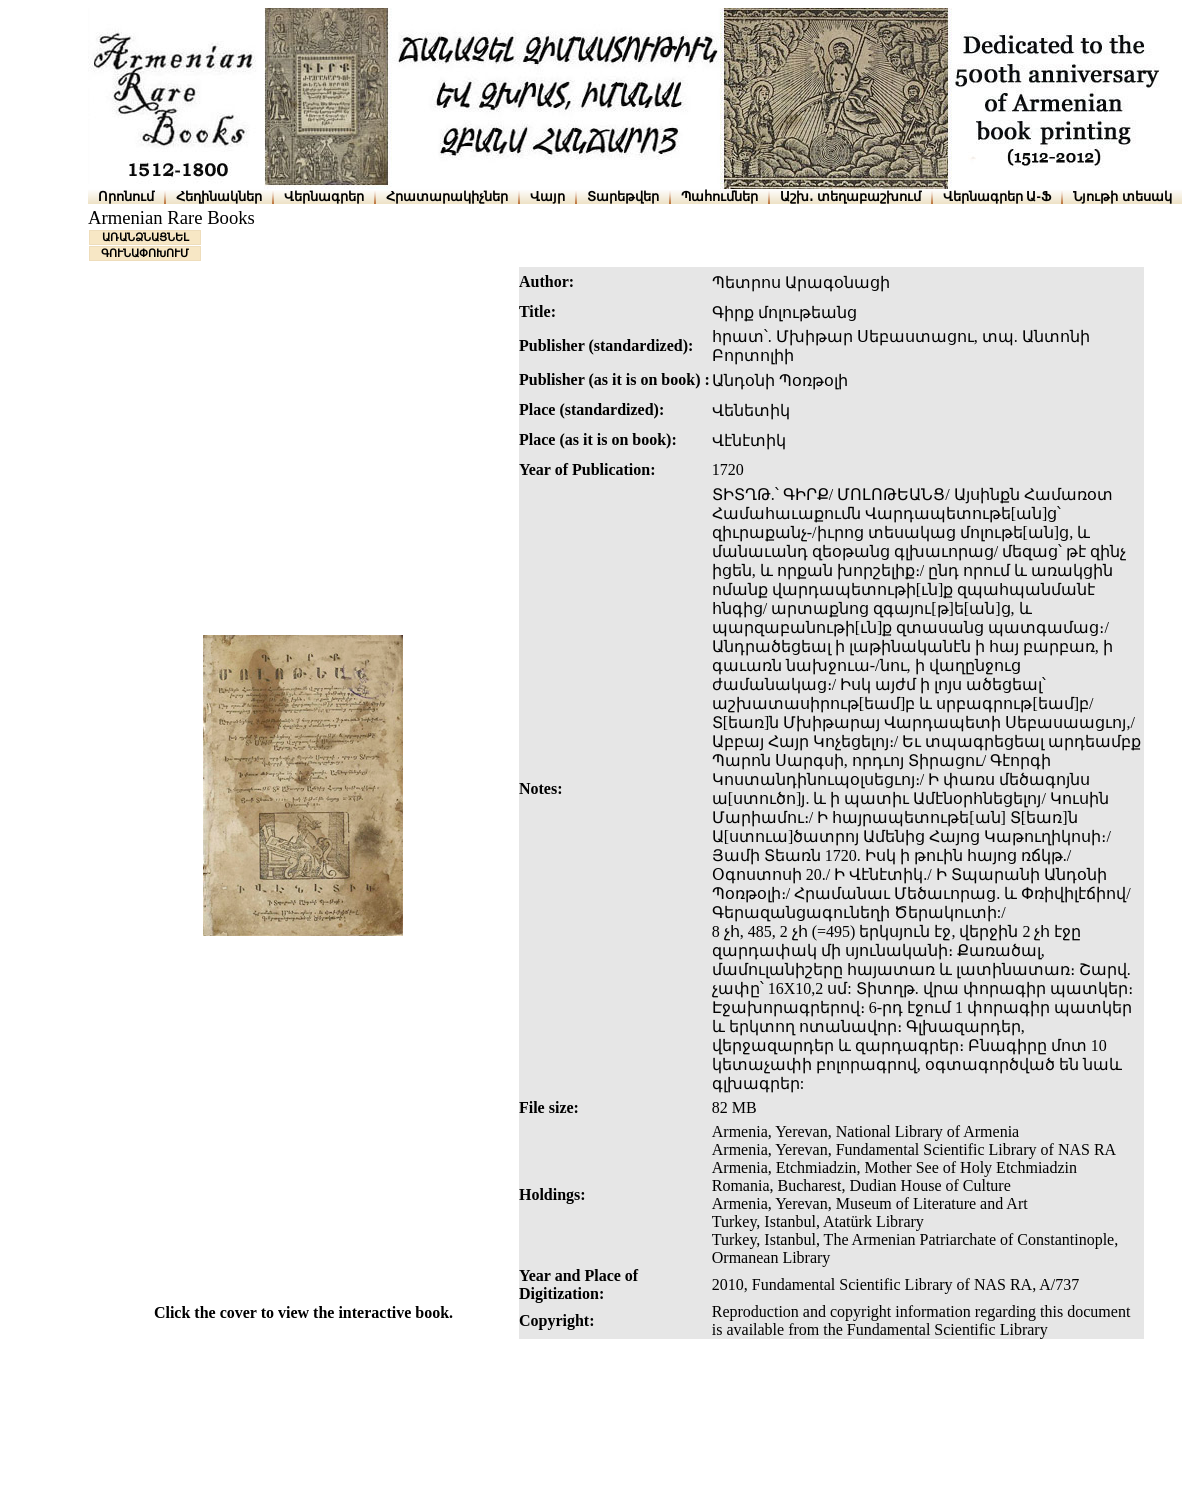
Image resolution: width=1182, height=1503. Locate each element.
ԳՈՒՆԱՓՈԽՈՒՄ (145, 253)
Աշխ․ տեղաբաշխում (850, 196)
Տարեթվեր (623, 196)
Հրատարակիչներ (447, 196)
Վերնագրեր (324, 196)
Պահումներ (719, 196)
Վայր (547, 196)
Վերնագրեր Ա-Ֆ (997, 196)
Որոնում (126, 196)
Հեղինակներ (219, 196)
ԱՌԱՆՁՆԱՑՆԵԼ (145, 237)
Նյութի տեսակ (1122, 196)
